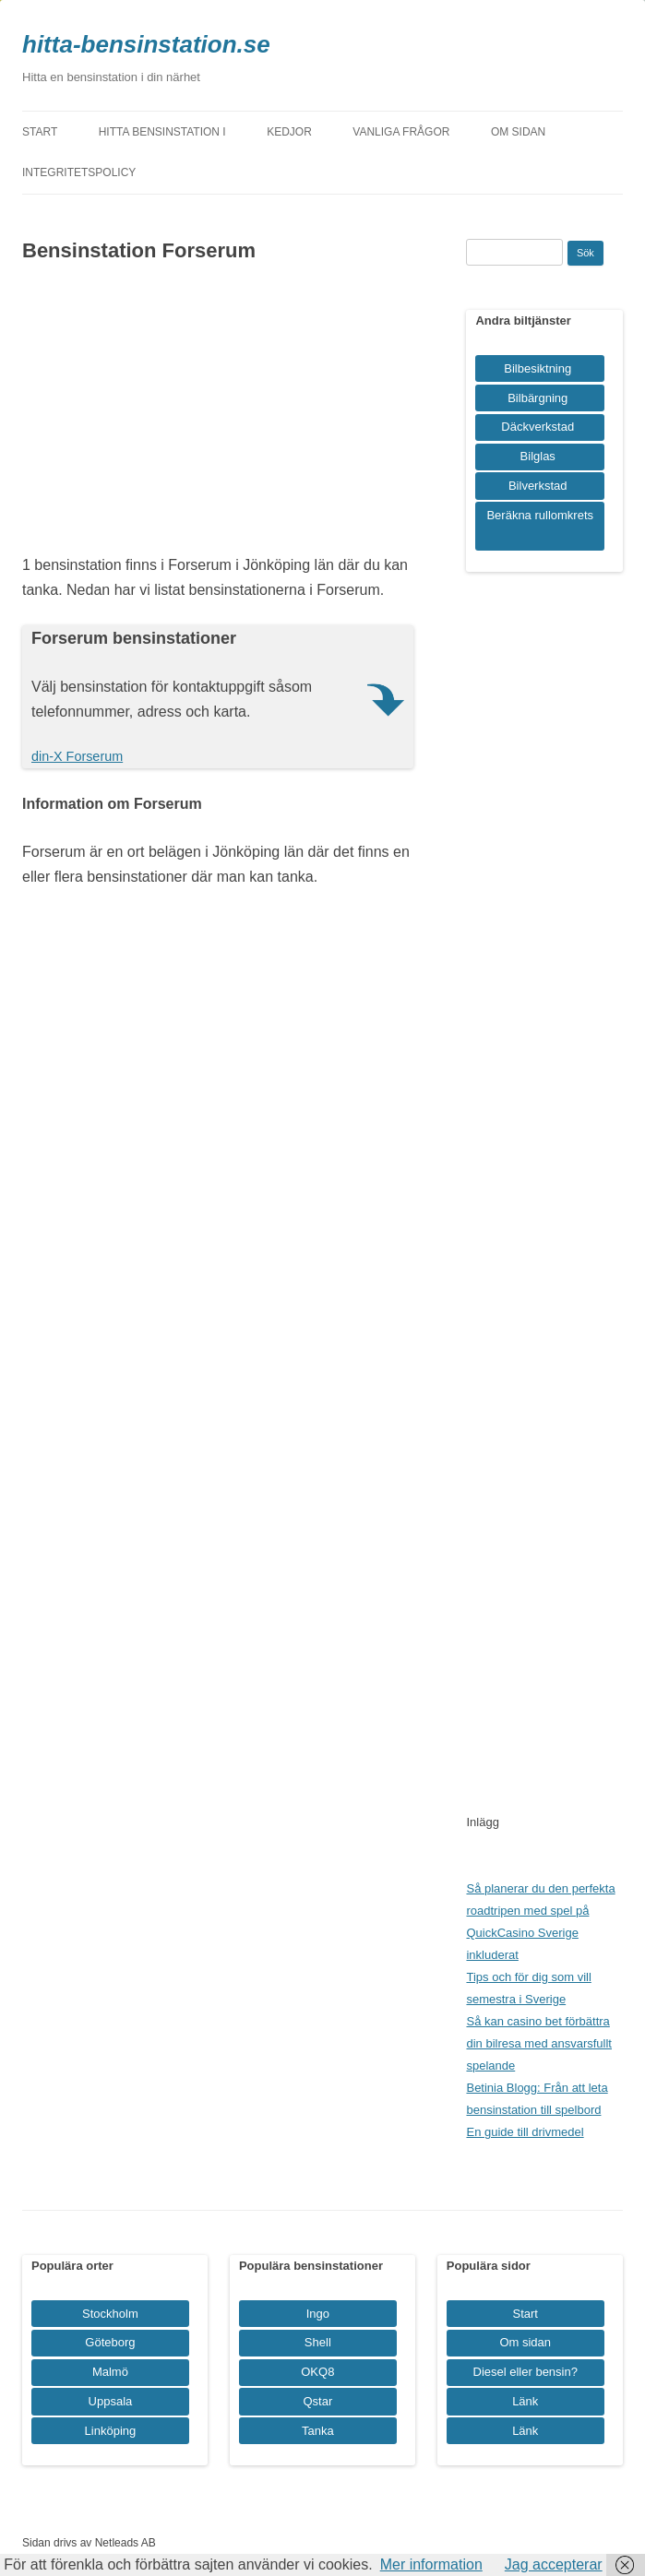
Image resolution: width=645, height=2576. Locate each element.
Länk (525, 2401)
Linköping (111, 2431)
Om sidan (518, 131)
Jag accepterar (554, 2564)
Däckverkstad (537, 426)
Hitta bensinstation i (162, 131)
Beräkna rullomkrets (539, 515)
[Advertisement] (217, 414)
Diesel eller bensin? (525, 2372)
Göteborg (110, 2342)
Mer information (431, 2564)
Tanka (318, 2431)
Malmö (110, 2372)
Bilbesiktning (537, 368)
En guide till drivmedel (524, 2132)
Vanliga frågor (400, 131)
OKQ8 (317, 2372)
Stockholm (110, 2314)
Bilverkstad (537, 486)
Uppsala (111, 2401)
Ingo (317, 2314)
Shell (318, 2342)
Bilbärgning (537, 398)
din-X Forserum (77, 756)
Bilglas (537, 456)
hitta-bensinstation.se (146, 44)
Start (39, 131)
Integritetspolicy (79, 172)
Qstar (317, 2401)
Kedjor (289, 131)
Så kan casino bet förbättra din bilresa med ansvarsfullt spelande (539, 2043)
